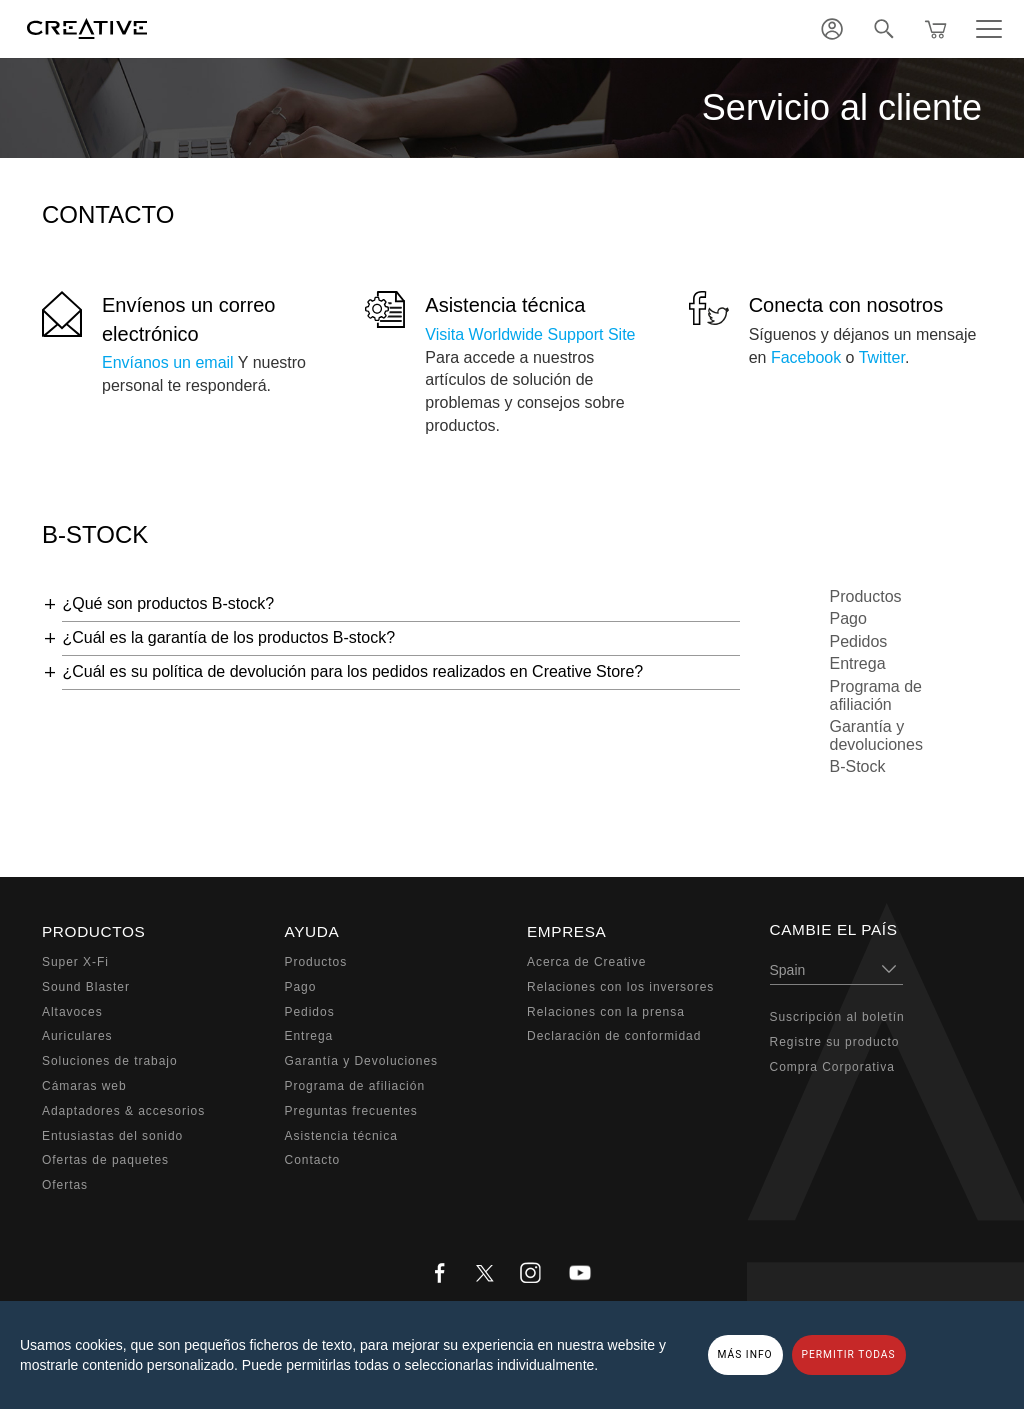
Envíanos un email (168, 362)
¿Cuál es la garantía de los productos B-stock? (228, 637)
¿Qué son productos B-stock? (168, 603)
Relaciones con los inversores (620, 987)
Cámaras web (84, 1086)
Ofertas (65, 1185)
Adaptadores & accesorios (123, 1111)
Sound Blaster (86, 987)
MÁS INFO (745, 1354)
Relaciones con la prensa (606, 1012)
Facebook (806, 357)
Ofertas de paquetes (105, 1160)
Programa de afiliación (876, 695)
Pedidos (859, 641)
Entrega (858, 663)
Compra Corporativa (832, 1067)
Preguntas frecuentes (351, 1111)
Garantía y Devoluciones (361, 1061)
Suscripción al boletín (837, 1017)
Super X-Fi (75, 962)
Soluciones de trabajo (110, 1061)
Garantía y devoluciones (876, 735)
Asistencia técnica (505, 305)
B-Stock (858, 766)
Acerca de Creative (586, 962)
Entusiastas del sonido (112, 1136)
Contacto (313, 1160)
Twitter (882, 357)
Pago (848, 618)
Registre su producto (835, 1042)
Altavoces (72, 1012)
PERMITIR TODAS (849, 1354)
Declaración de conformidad (614, 1036)
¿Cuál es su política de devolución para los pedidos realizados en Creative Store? (352, 671)
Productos (866, 596)
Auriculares (77, 1036)
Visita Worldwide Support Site (530, 334)
